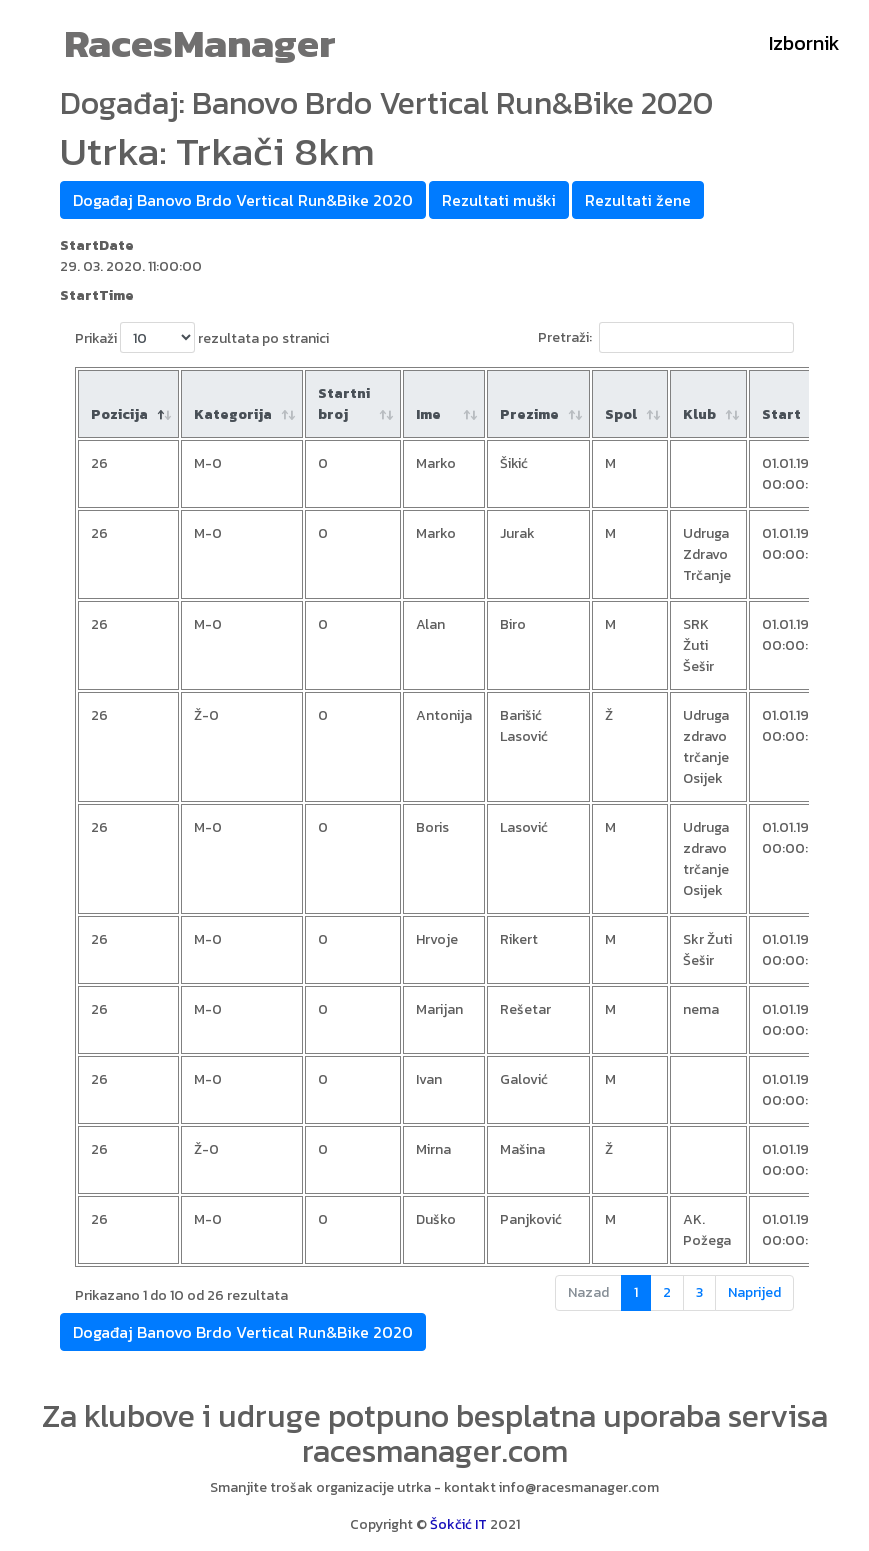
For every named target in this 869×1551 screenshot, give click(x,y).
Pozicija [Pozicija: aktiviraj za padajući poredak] (119, 414)
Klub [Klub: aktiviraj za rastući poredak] (699, 414)
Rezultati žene (638, 200)
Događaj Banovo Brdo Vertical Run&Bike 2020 (243, 200)
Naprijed (754, 1292)
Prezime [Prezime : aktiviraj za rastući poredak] (529, 414)
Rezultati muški (499, 200)
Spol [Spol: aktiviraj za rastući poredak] (621, 414)
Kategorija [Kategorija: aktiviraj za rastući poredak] (233, 414)
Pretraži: (666, 337)
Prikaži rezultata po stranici (202, 337)
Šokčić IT (458, 1524)
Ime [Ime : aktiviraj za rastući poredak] (428, 414)
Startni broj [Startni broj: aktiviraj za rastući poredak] (344, 404)
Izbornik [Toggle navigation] (804, 43)
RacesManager (200, 43)
